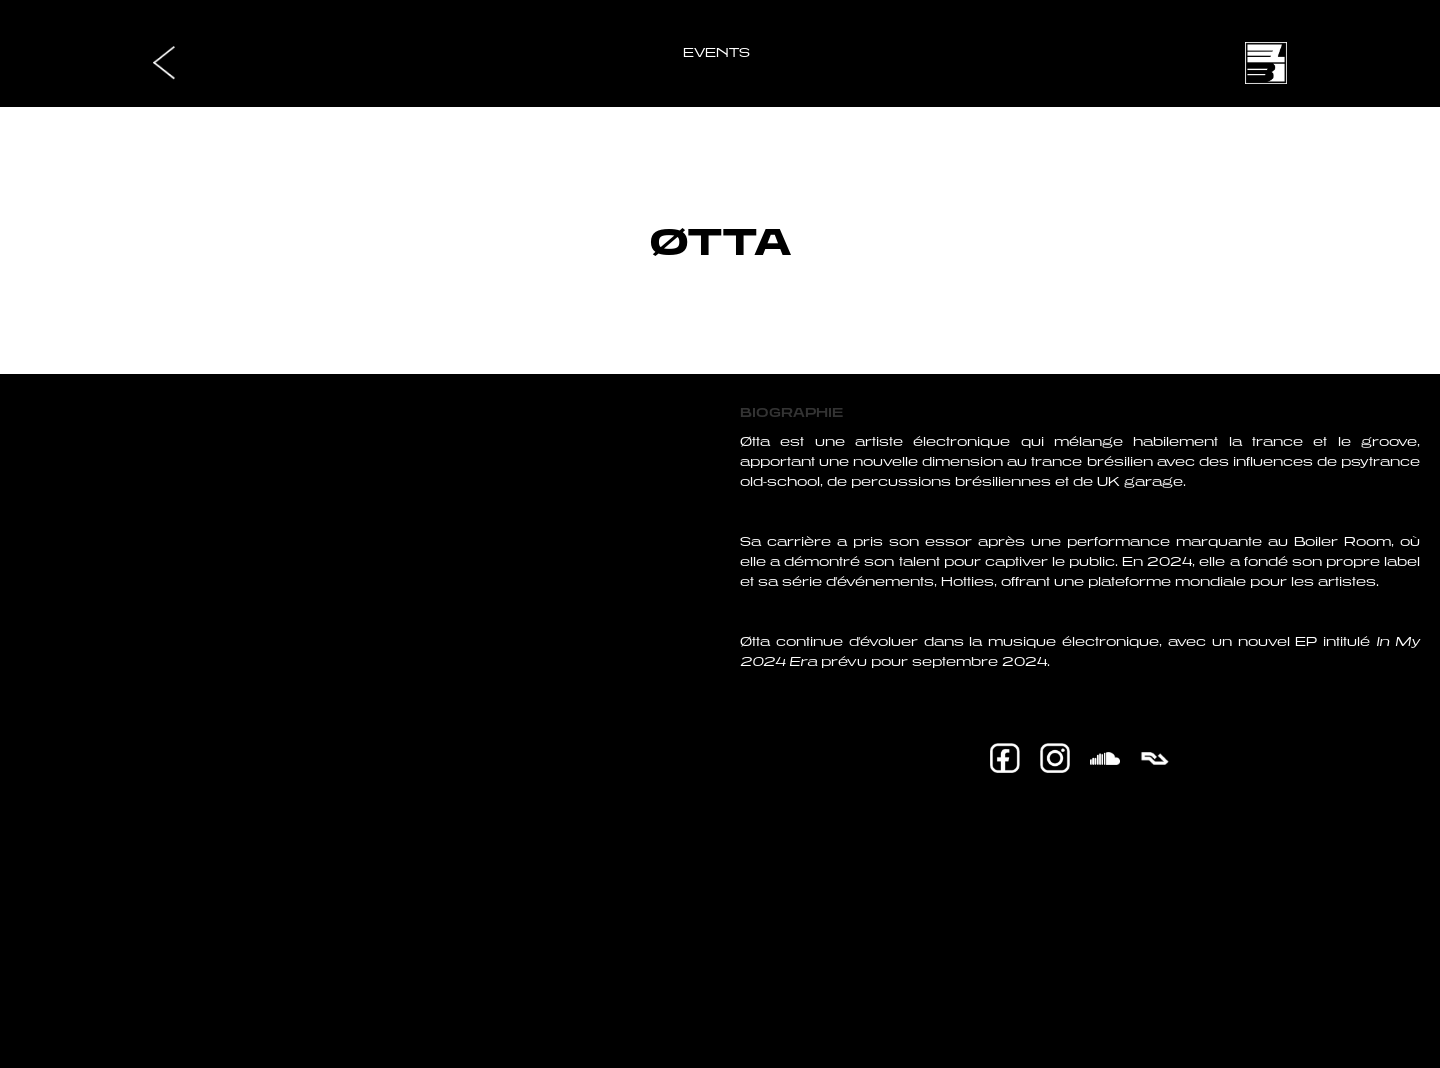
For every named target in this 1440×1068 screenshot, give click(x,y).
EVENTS (716, 52)
